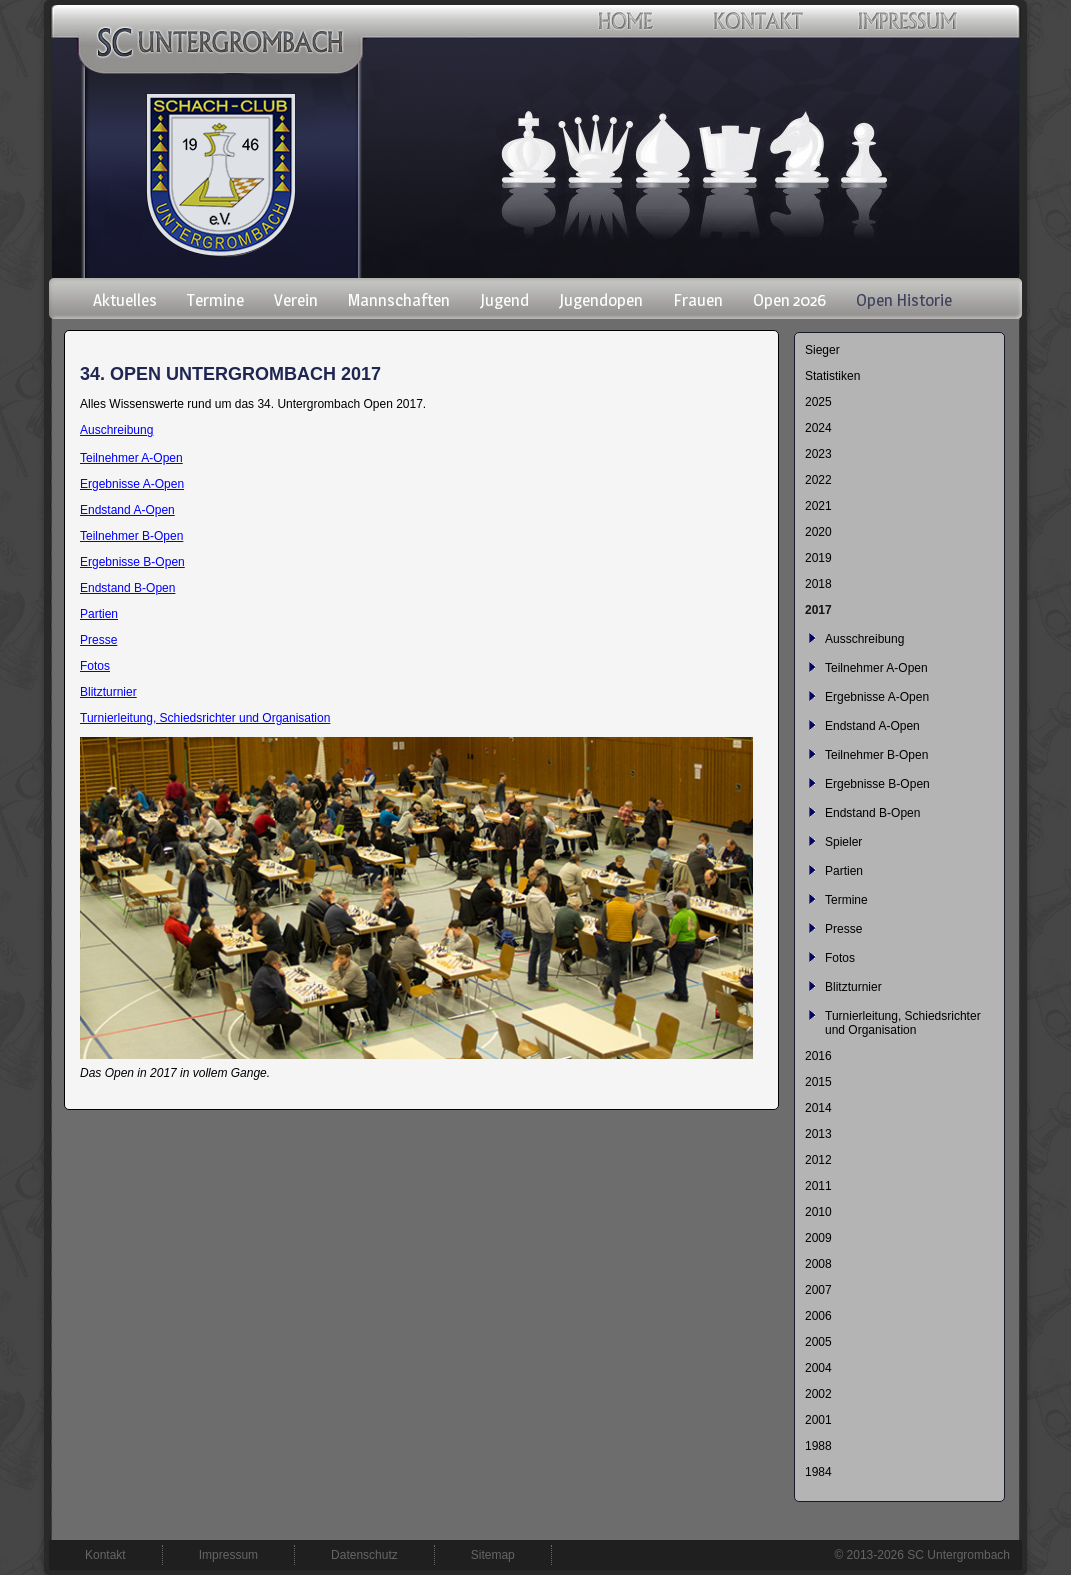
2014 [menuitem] (818, 1108)
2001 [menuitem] (818, 1420)
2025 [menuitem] (818, 402)
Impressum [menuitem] (228, 1555)
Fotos (95, 666)
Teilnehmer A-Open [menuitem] (876, 668)
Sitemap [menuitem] (493, 1555)
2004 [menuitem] (818, 1368)
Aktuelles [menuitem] (125, 300)
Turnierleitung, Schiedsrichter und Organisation (205, 718)
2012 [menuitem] (818, 1160)
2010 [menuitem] (818, 1212)
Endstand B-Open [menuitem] (872, 813)
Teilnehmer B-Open (131, 536)
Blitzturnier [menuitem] (853, 987)
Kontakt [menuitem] (105, 1555)
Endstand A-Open (127, 510)
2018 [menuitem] (818, 584)
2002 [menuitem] (818, 1394)
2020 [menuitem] (818, 532)
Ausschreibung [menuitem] (864, 639)
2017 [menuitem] (818, 610)
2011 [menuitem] (818, 1186)
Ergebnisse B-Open (132, 562)
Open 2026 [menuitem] (789, 300)
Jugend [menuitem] (504, 300)
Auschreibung (116, 430)
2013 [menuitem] (818, 1134)
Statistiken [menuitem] (832, 376)
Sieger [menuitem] (822, 350)
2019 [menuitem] (818, 558)
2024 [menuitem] (818, 428)
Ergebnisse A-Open (132, 484)
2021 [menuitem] (818, 506)
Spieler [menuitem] (843, 842)
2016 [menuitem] (818, 1056)
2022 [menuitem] (818, 480)
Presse (98, 640)
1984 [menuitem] (818, 1472)
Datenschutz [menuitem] (364, 1555)
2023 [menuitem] (818, 454)
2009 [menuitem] (818, 1238)
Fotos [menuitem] (840, 958)
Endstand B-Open (127, 588)
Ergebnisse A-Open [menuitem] (877, 697)
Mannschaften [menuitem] (399, 300)
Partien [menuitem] (844, 871)
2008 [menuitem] (818, 1264)
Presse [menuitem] (843, 929)
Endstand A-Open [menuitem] (872, 726)
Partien (99, 614)
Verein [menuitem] (296, 300)
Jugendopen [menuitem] (601, 300)
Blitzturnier (108, 692)
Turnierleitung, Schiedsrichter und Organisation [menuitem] (903, 1023)
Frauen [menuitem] (698, 300)
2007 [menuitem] (818, 1290)
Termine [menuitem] (215, 300)
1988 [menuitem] (818, 1446)
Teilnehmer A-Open (131, 458)
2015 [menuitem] (818, 1082)
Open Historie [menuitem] (904, 300)
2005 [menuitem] (818, 1342)
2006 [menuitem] (818, 1316)
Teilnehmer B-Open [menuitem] (876, 755)
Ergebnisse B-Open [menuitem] (877, 784)
